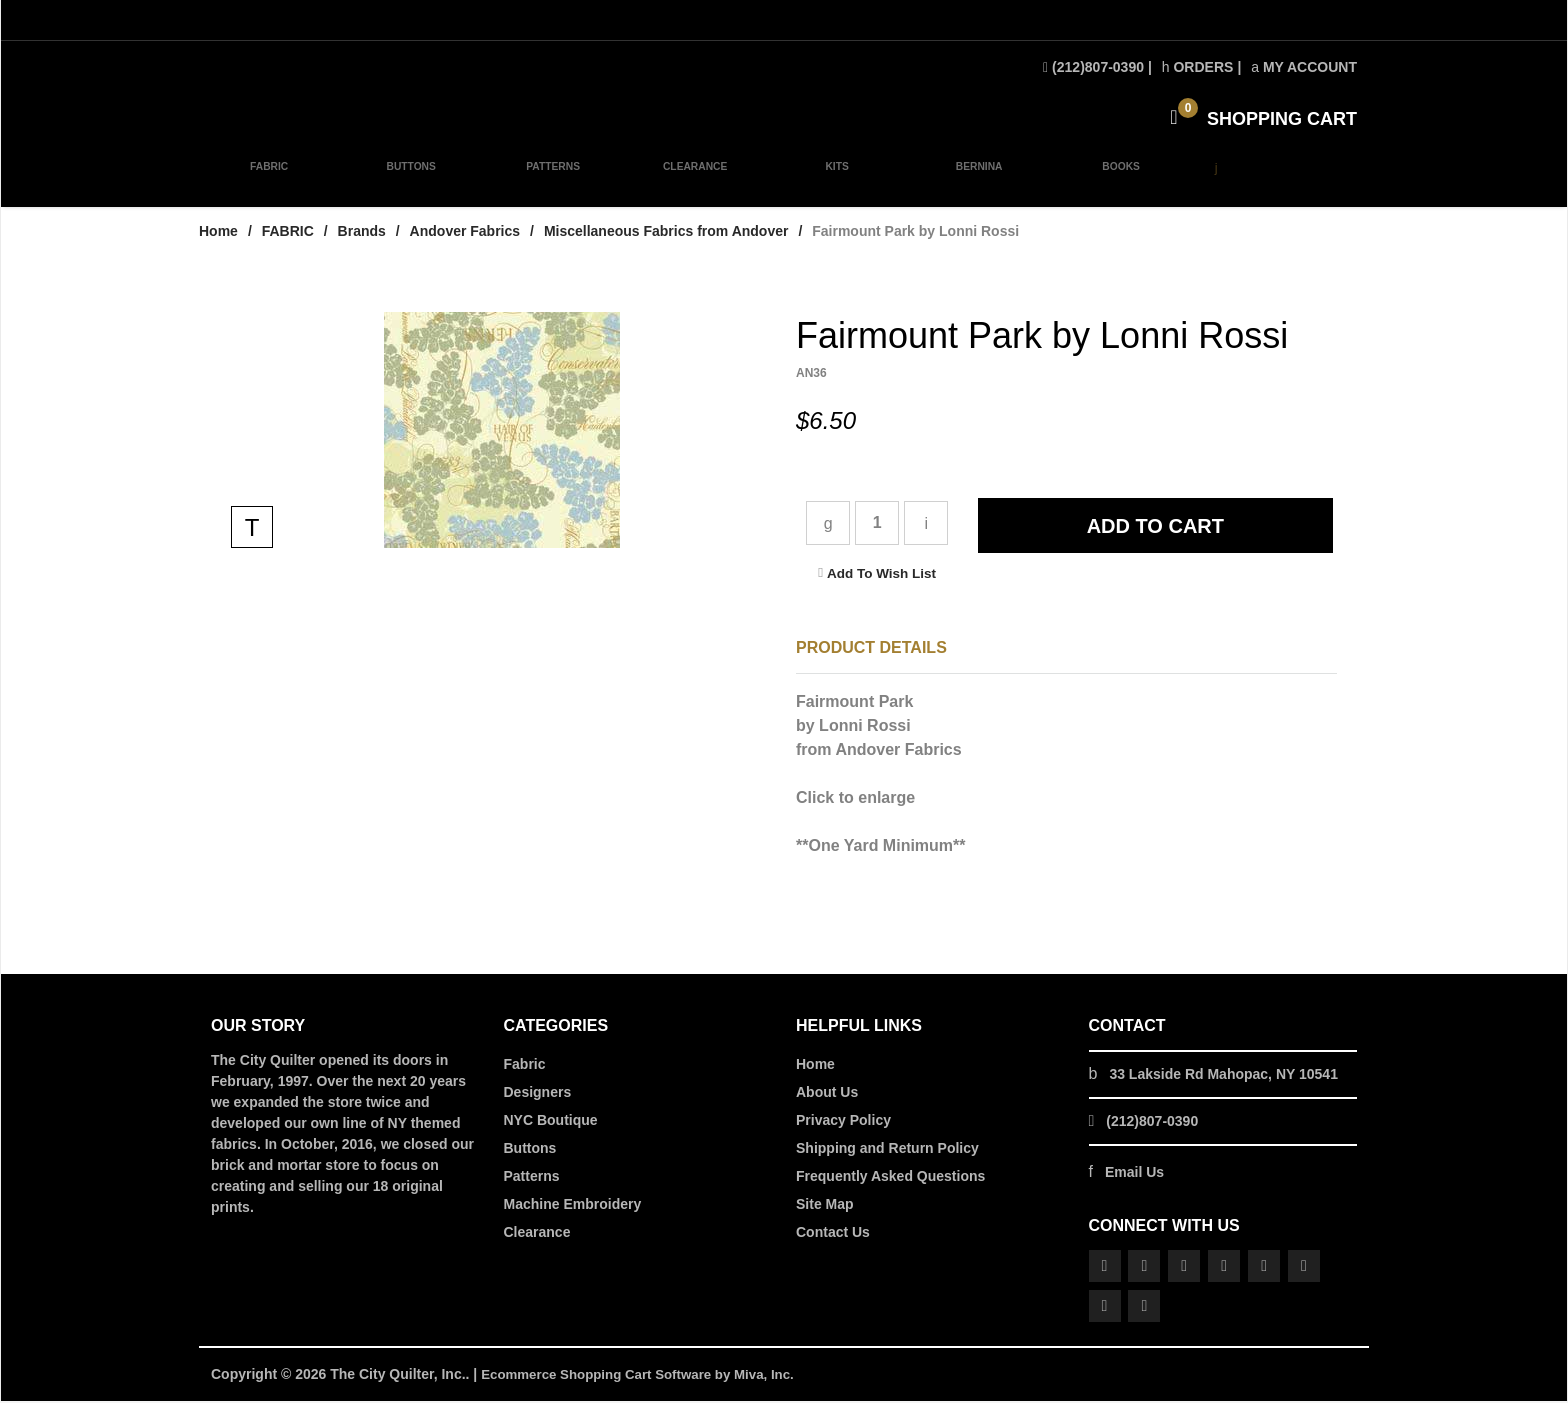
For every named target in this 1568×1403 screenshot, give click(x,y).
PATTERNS (550, 181)
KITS (831, 181)
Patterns (532, 1178)
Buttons (530, 1150)
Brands (362, 233)
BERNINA (971, 181)
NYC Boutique (551, 1122)
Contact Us (833, 1234)
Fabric (525, 1066)
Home (218, 233)
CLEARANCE (690, 181)
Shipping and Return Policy (887, 1150)
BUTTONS (409, 181)
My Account (1304, 67)
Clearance (537, 1234)
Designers (538, 1094)
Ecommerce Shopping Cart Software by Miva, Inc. (646, 1376)
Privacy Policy (843, 1122)
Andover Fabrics (465, 233)
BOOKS (1111, 181)
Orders (1198, 67)
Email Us (1134, 1174)
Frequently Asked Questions (890, 1178)
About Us (827, 1094)
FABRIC (269, 181)
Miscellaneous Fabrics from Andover (666, 233)
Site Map (825, 1206)
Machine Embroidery (573, 1206)
